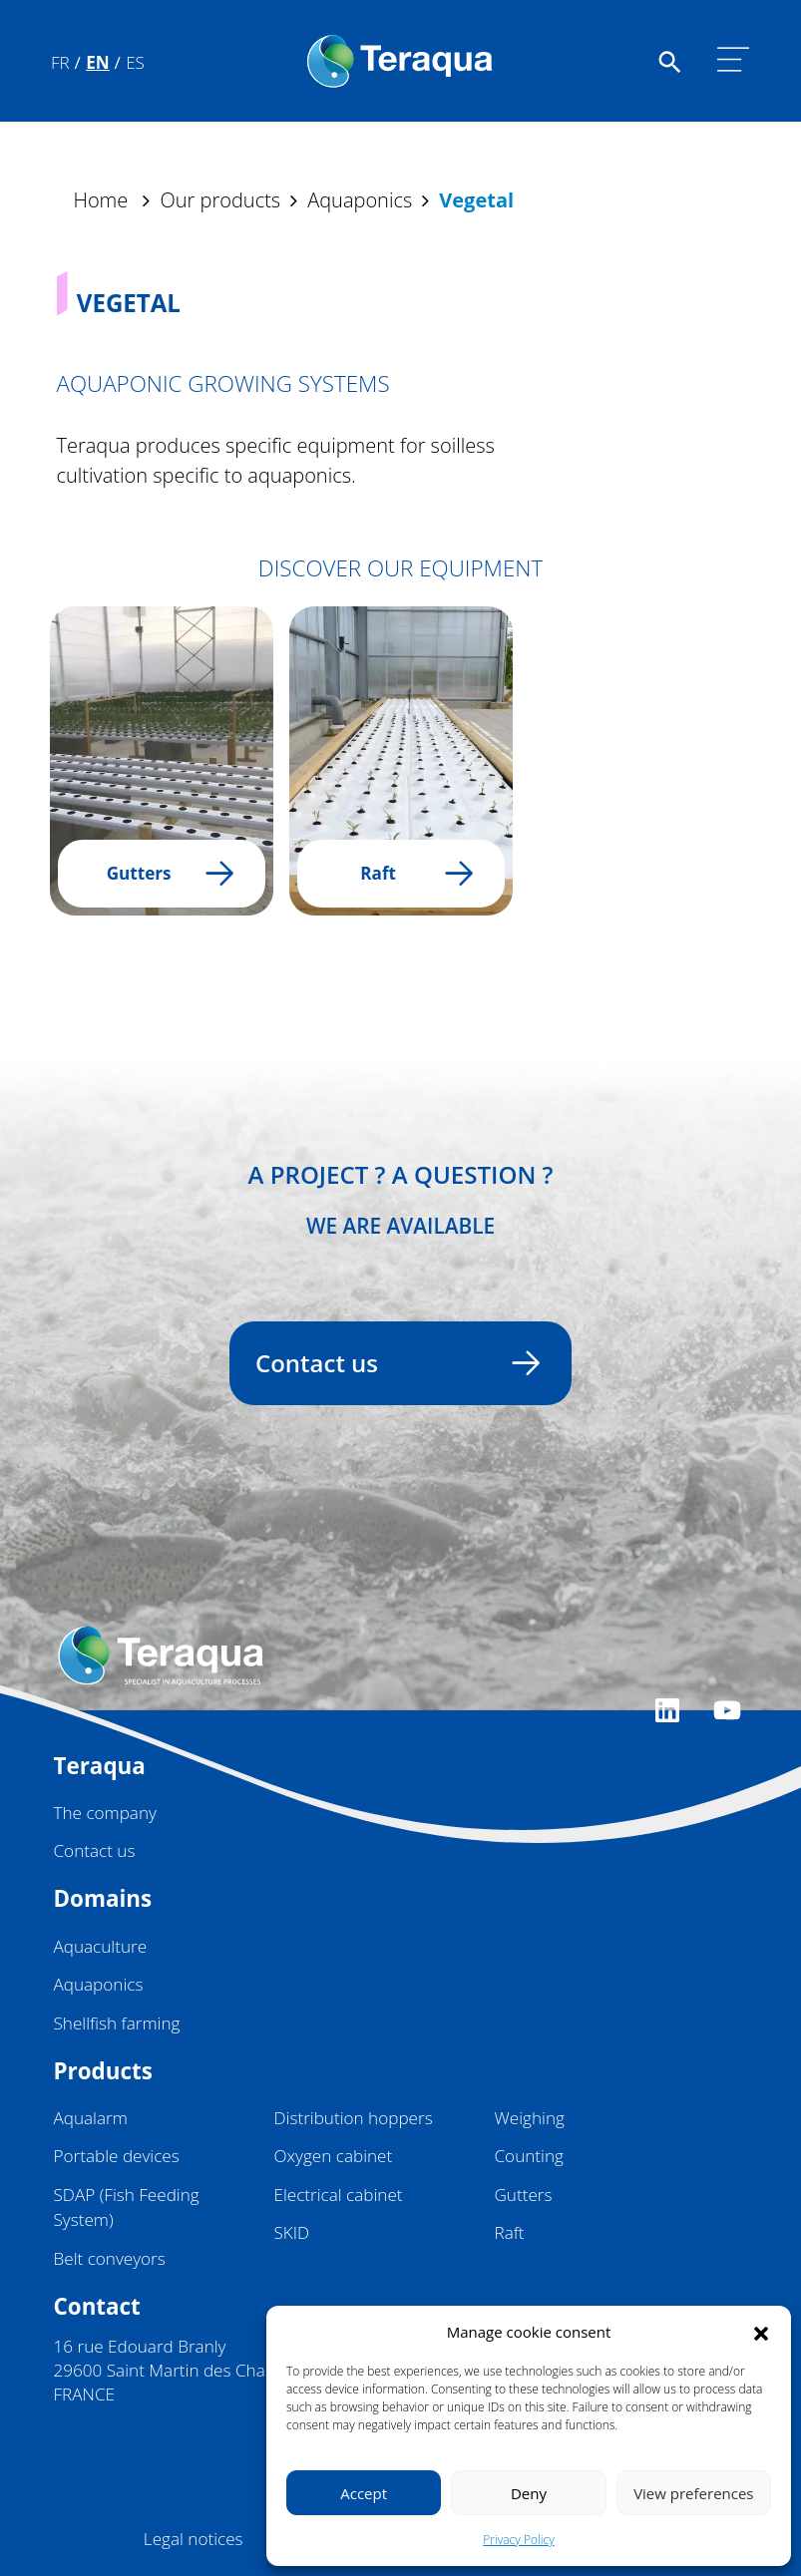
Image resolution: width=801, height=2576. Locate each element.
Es (135, 62)
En (98, 62)
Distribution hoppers (353, 2117)
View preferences (693, 2493)
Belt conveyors (110, 2258)
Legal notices (193, 2538)
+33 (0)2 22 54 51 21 (133, 2433)
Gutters (524, 2194)
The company (105, 1812)
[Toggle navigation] (733, 60)
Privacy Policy (518, 2539)
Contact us (388, 1362)
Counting (529, 2155)
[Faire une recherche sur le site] (669, 60)
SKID (292, 2232)
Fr (60, 62)
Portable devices (117, 2155)
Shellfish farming (117, 2023)
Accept (363, 2493)
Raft (510, 2232)
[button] (761, 2332)
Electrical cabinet (338, 2194)
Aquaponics (99, 1984)
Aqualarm (91, 2117)
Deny (529, 2493)
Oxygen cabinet (333, 2155)
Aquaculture (101, 1946)
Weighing (530, 2117)
